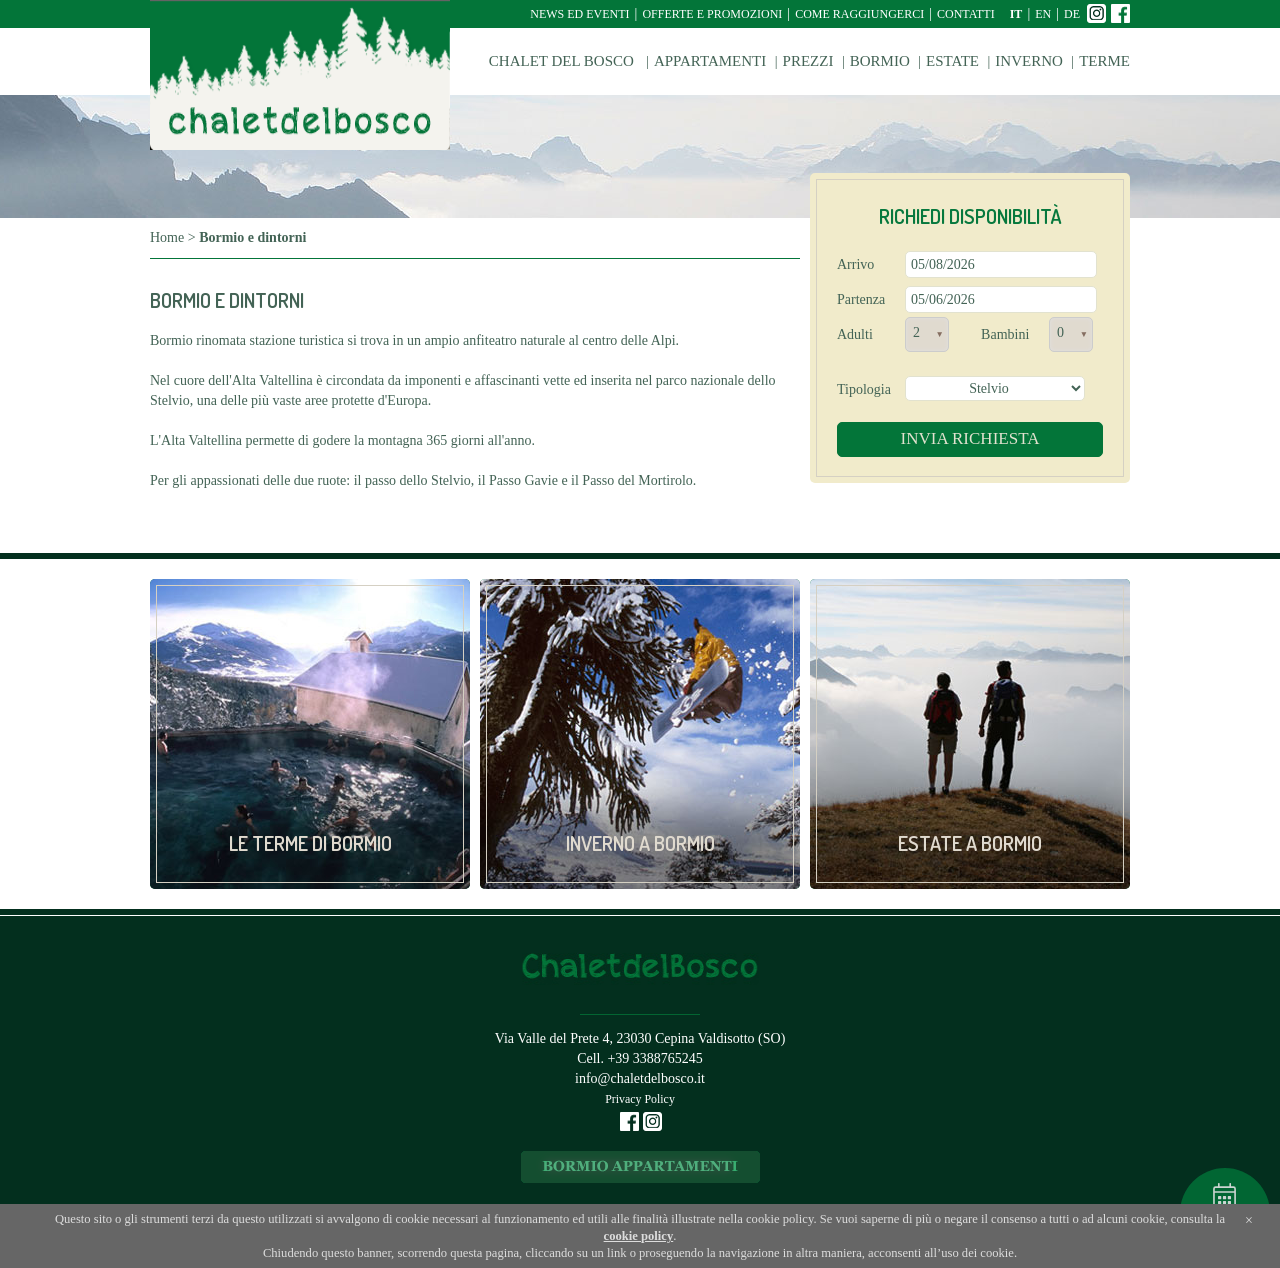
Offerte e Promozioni (712, 14)
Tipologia (864, 389)
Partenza (861, 299)
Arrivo (855, 264)
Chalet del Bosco (563, 61)
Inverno (1029, 61)
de (1072, 14)
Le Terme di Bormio (310, 843)
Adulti (855, 334)
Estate (952, 61)
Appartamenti (710, 61)
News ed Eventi (579, 14)
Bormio (880, 61)
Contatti (966, 14)
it (1016, 14)
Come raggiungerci (859, 14)
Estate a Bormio (970, 843)
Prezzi (808, 61)
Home (167, 237)
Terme (1104, 61)
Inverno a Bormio (640, 843)
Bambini (1005, 334)
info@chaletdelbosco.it (640, 1078)
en (1043, 14)
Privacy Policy (640, 1099)
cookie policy (639, 1236)
